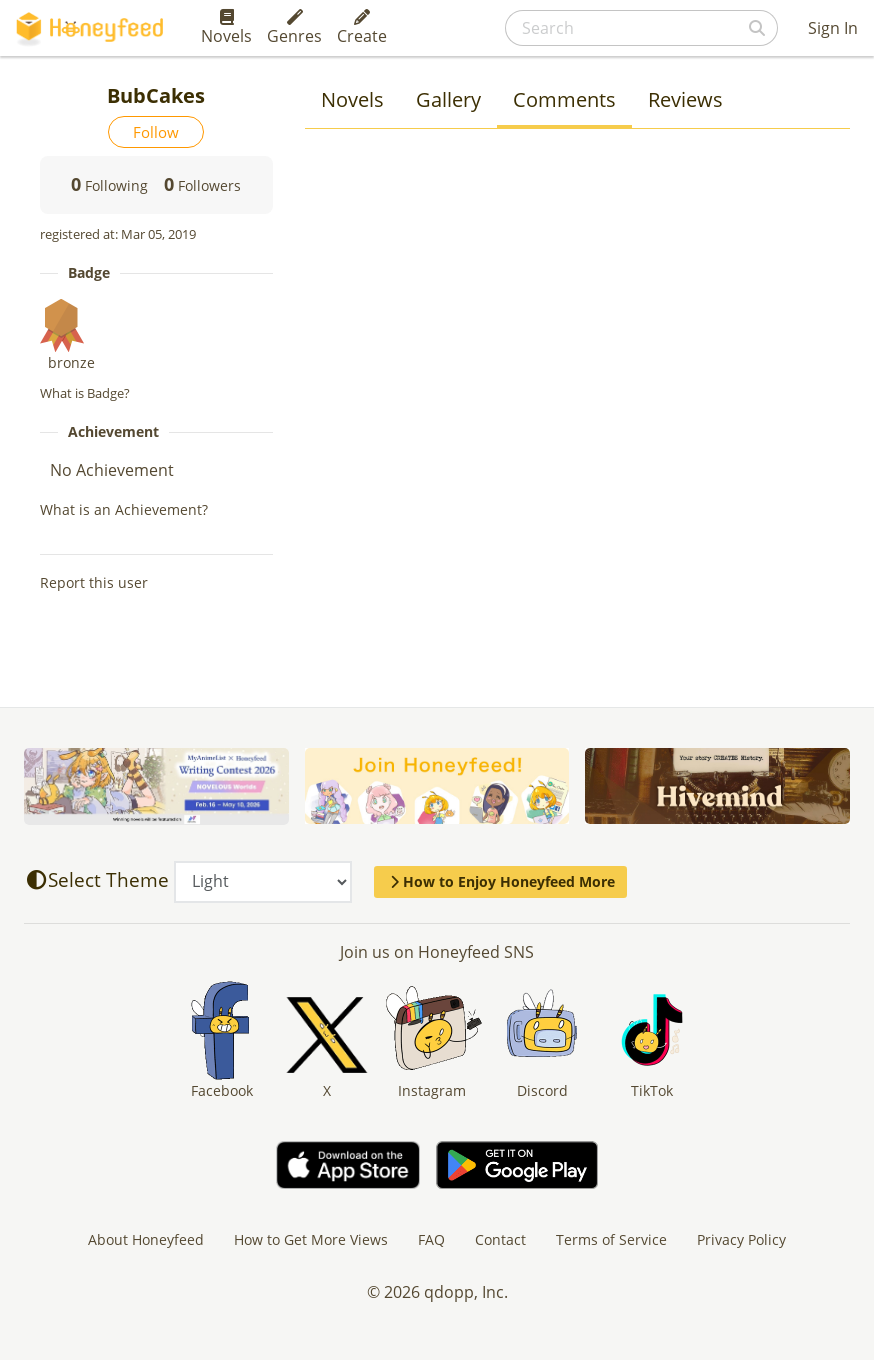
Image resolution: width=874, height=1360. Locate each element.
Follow (156, 132)
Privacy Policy (741, 1239)
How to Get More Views (311, 1239)
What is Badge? (85, 393)
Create (362, 28)
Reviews (685, 99)
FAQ (431, 1239)
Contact (500, 1239)
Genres (294, 28)
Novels (226, 28)
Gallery (448, 99)
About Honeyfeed (146, 1239)
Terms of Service (611, 1239)
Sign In (833, 28)
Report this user (94, 582)
